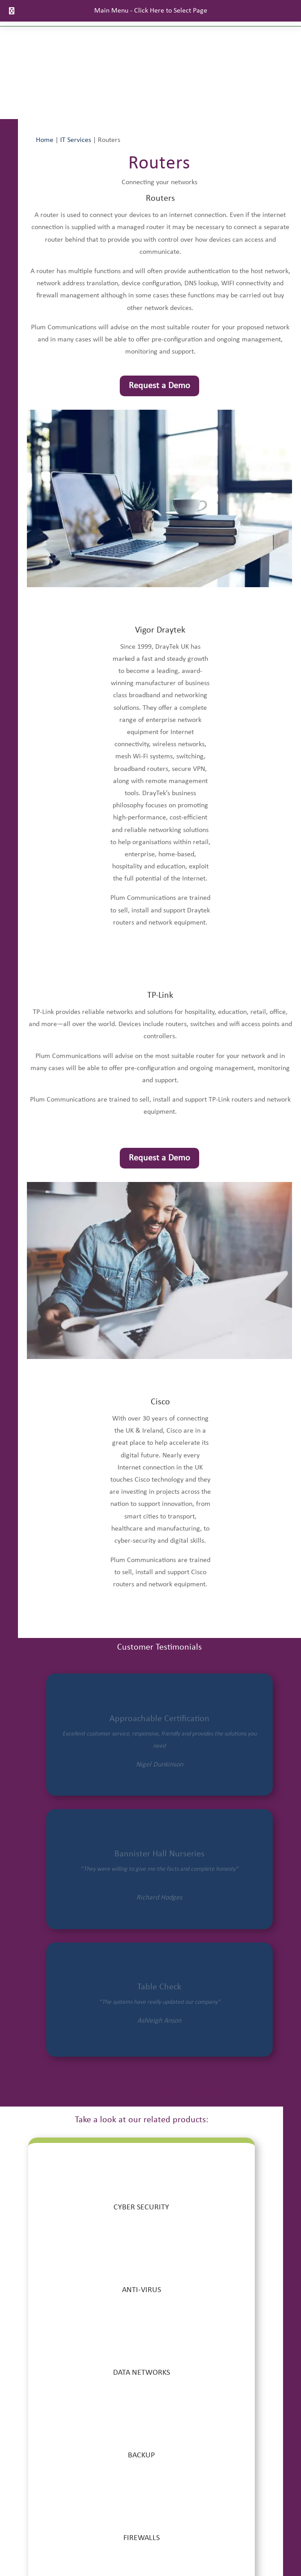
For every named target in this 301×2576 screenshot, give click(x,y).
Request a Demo (159, 385)
